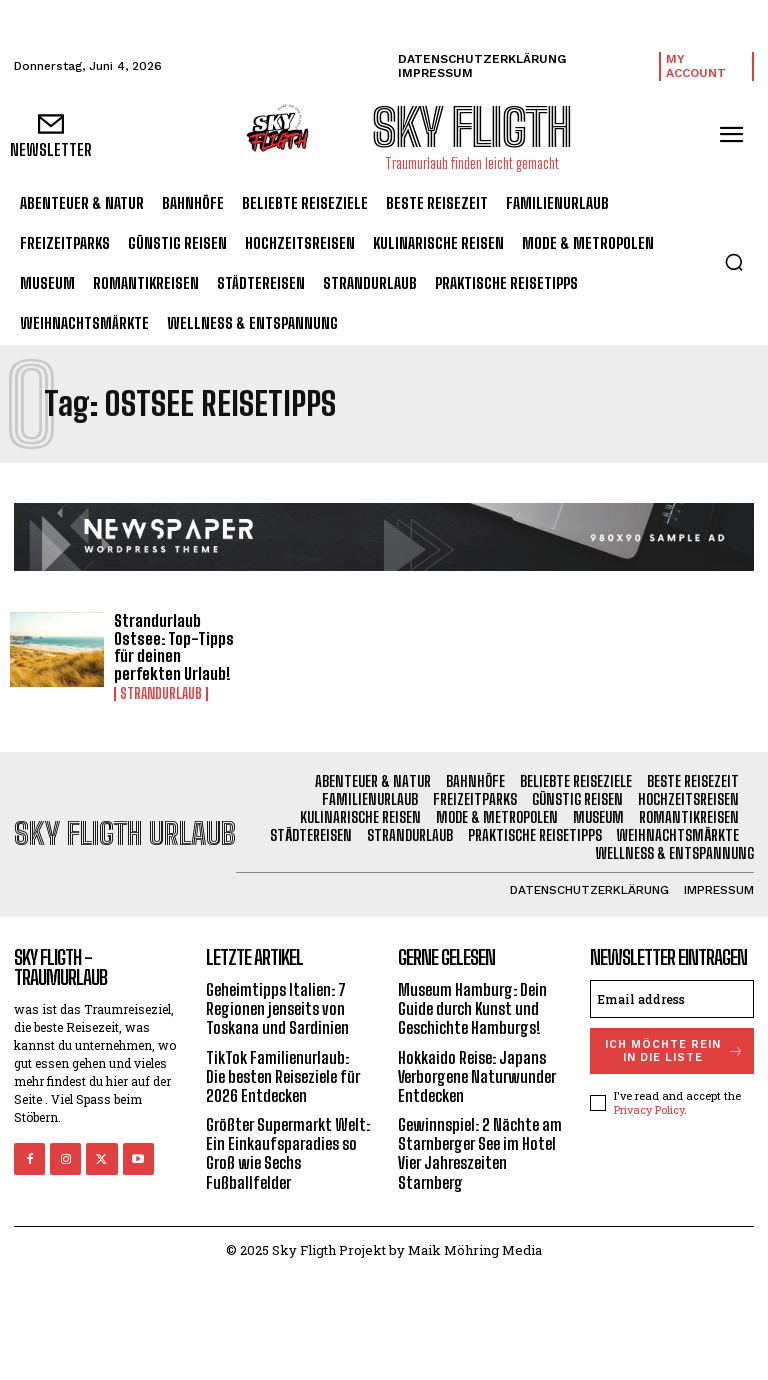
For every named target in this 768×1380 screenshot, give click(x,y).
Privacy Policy (649, 1109)
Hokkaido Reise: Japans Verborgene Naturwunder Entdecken (477, 1076)
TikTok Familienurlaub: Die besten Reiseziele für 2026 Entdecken (283, 1076)
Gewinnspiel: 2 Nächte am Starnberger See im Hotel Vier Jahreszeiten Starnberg (480, 1153)
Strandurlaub (161, 694)
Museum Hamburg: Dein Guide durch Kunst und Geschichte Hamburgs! (472, 1008)
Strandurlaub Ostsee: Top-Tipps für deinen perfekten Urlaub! (174, 647)
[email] (672, 999)
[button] (734, 262)
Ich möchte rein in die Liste (675, 1051)
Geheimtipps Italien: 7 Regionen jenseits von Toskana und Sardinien (277, 1008)
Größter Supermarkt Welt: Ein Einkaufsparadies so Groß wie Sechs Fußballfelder (288, 1153)
